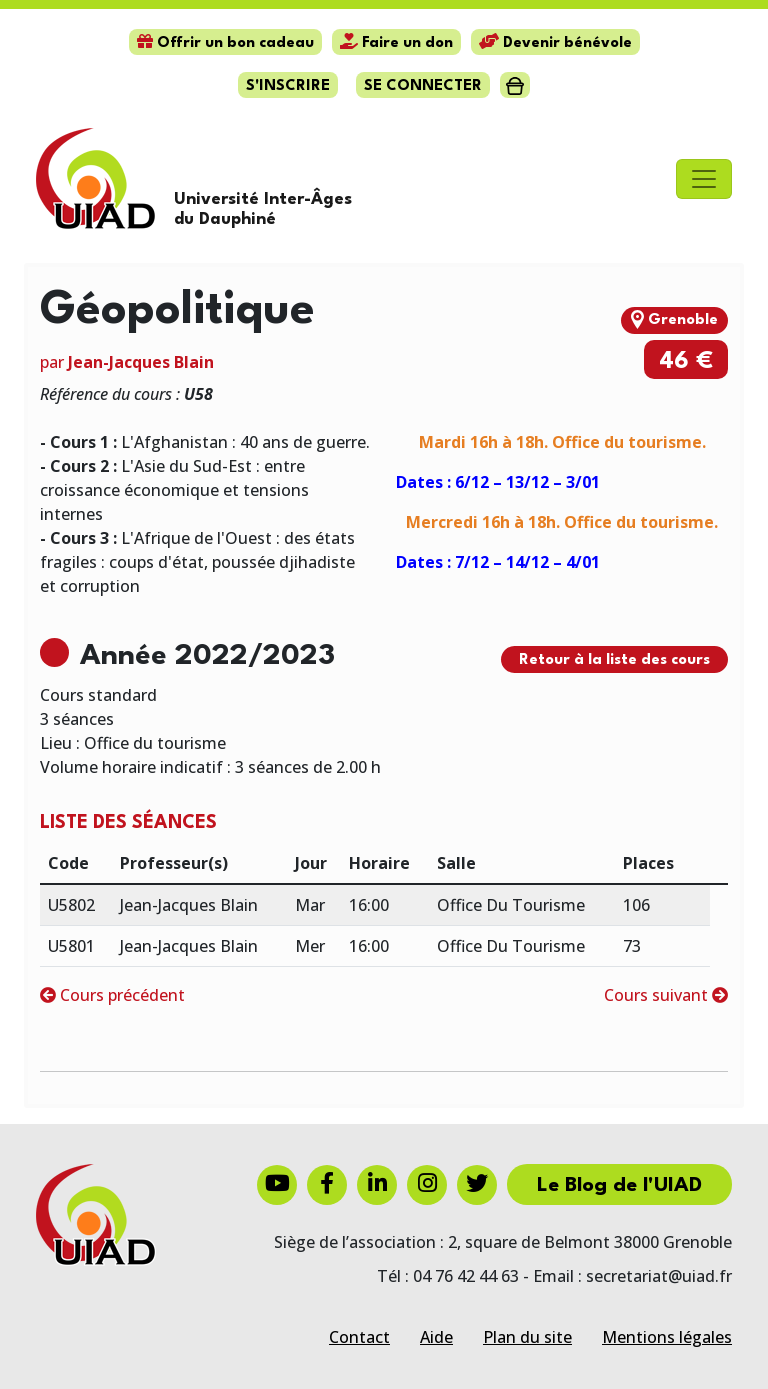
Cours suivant (666, 995)
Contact (359, 1337)
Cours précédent (112, 995)
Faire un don (396, 43)
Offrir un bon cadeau (225, 43)
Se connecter (423, 86)
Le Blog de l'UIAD (619, 1186)
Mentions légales (667, 1337)
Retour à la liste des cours (614, 660)
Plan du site (527, 1337)
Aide (436, 1337)
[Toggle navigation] (704, 179)
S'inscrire (288, 86)
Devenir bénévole (555, 43)
